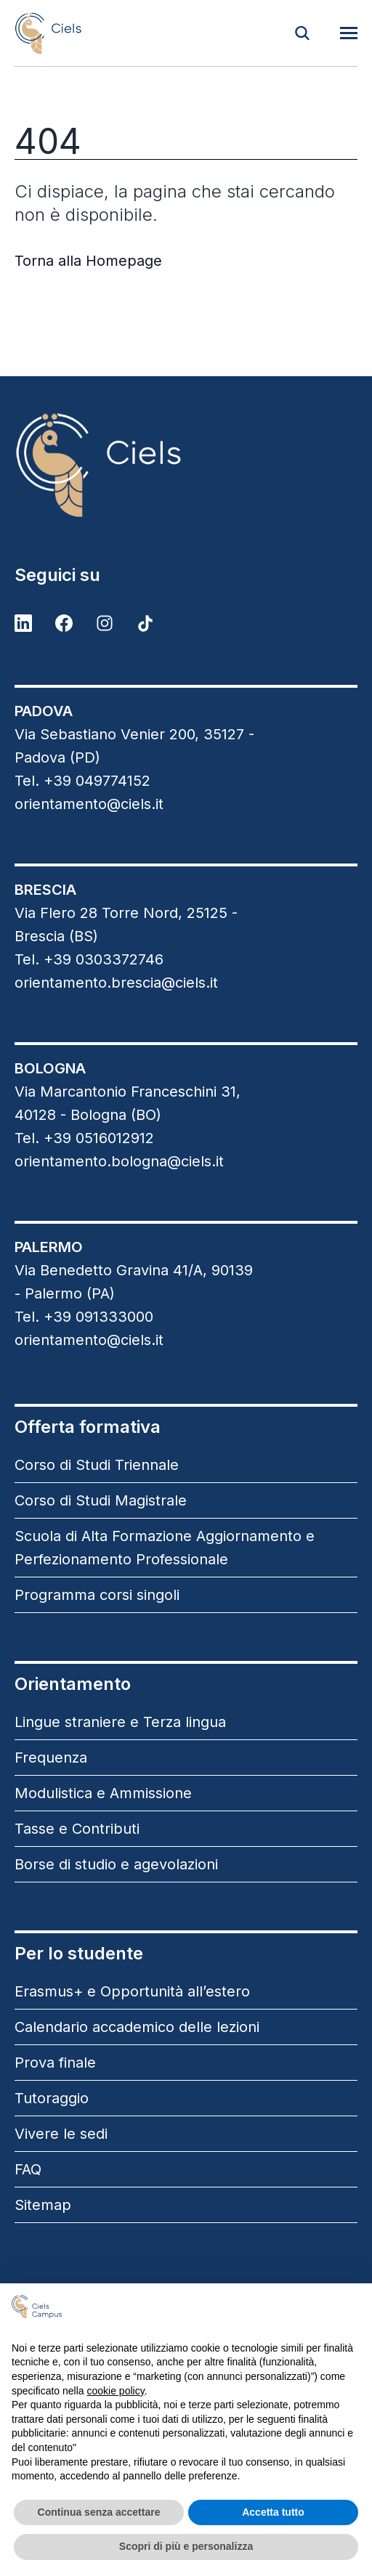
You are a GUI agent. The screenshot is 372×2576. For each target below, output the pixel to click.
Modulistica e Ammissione (103, 1793)
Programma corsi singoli (97, 1595)
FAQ (28, 2169)
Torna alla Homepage (88, 260)
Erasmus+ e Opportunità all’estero (132, 1991)
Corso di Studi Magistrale (101, 1500)
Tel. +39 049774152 (82, 780)
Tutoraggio (52, 2098)
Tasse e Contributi (77, 1828)
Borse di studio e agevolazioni (116, 1864)
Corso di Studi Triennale (97, 1465)
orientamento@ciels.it (89, 804)
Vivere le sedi (61, 2133)
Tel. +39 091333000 (84, 1316)
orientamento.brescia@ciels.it (116, 982)
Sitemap (43, 2205)
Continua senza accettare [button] (99, 2512)
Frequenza (51, 1757)
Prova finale (55, 2062)
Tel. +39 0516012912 (84, 1138)
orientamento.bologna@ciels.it (119, 1161)
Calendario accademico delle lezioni (137, 2027)
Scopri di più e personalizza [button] (186, 2546)
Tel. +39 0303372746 (89, 959)
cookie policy (116, 2391)
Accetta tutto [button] (273, 2512)
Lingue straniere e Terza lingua (120, 1722)
